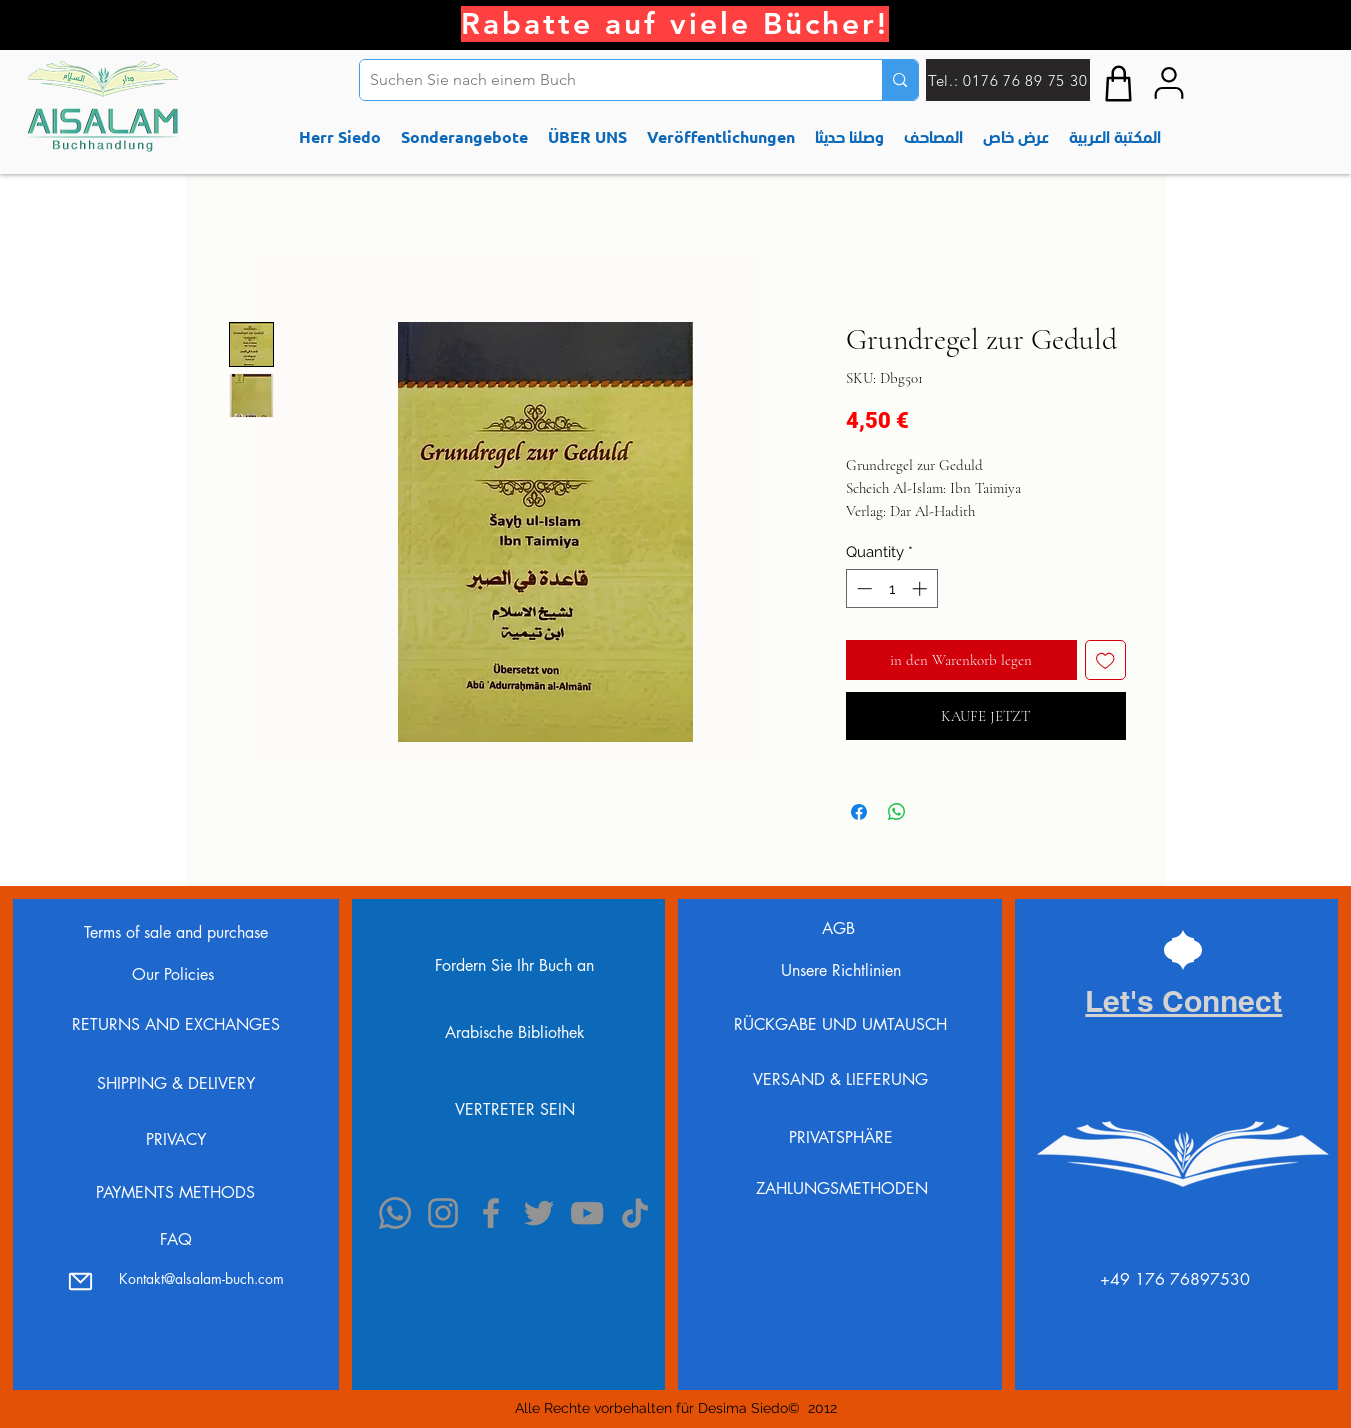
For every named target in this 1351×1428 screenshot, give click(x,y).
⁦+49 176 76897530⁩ (1175, 1279)
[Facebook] (491, 1213)
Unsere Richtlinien (841, 970)
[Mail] (80, 1281)
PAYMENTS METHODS (175, 1192)
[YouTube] (587, 1213)
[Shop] (1119, 83)
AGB (841, 928)
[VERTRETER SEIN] (514, 1109)
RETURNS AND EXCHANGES (176, 1024)
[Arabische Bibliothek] (514, 1032)
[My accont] (1169, 83)
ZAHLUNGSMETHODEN (842, 1188)
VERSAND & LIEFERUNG (840, 1079)
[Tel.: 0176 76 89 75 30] (1008, 80)
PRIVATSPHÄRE (841, 1137)
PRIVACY (176, 1139)
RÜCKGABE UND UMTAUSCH (840, 1024)
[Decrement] (862, 588)
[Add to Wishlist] (1105, 660)
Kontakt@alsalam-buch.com (201, 1278)
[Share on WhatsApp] (897, 812)
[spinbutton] (891, 588)
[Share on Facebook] (859, 812)
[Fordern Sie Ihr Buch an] (514, 965)
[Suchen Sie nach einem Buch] (605, 80)
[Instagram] (443, 1213)
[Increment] (921, 588)
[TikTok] (635, 1213)
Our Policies (175, 974)
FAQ (176, 1239)
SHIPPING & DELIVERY (176, 1083)
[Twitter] (539, 1213)
